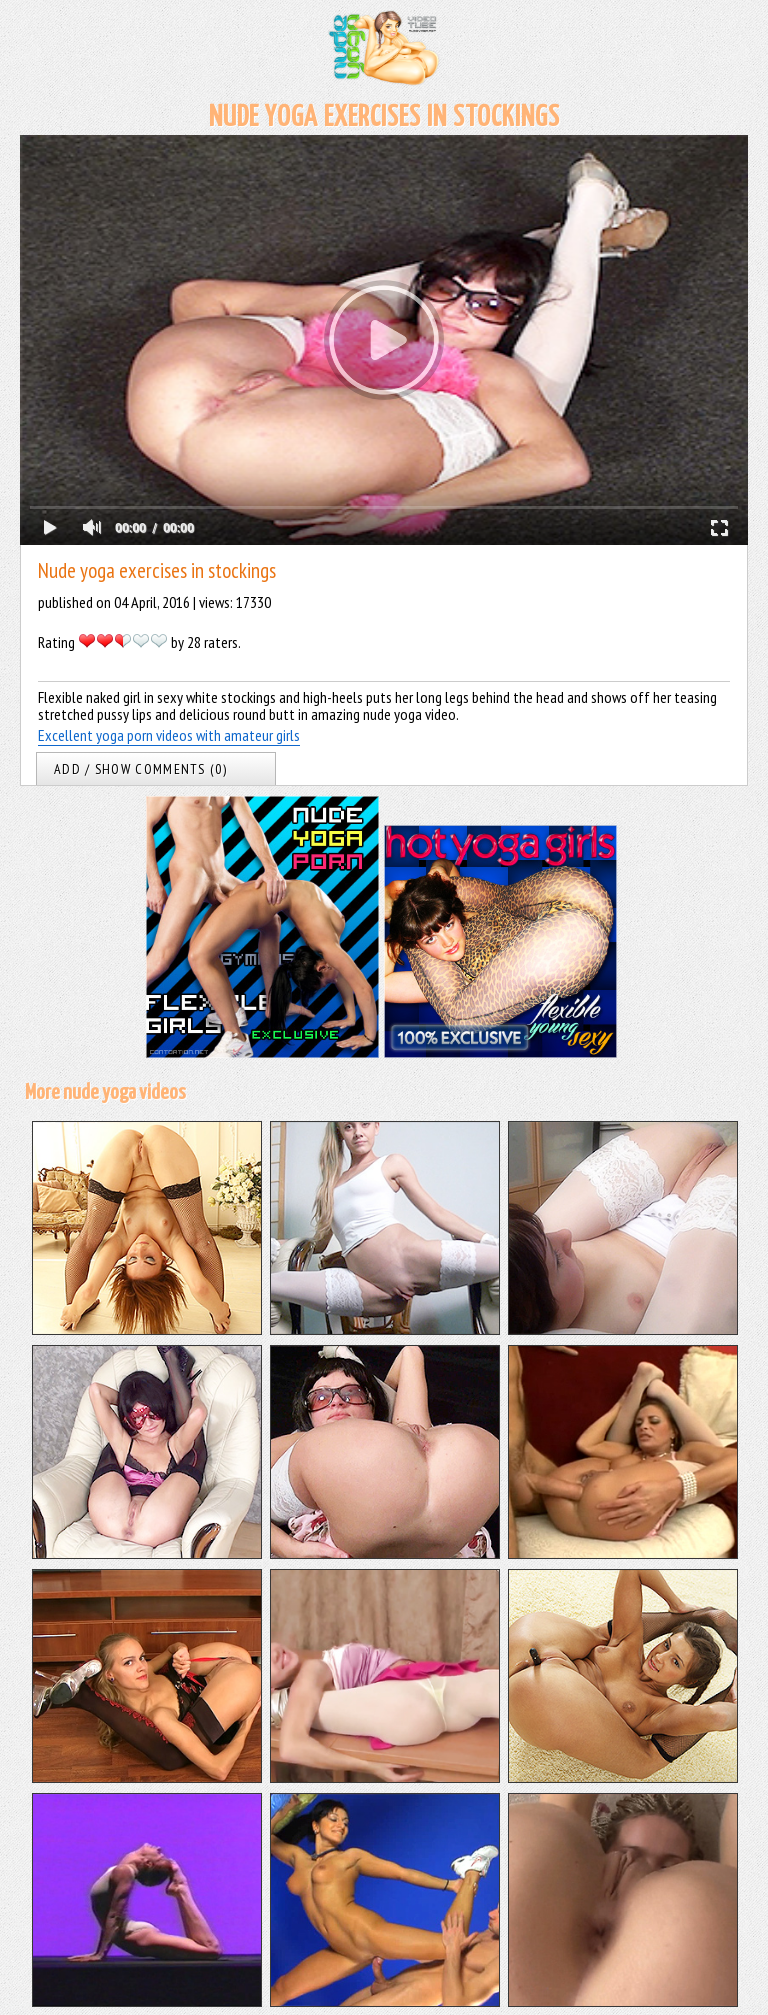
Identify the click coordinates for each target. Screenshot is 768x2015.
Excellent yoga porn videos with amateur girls (169, 735)
